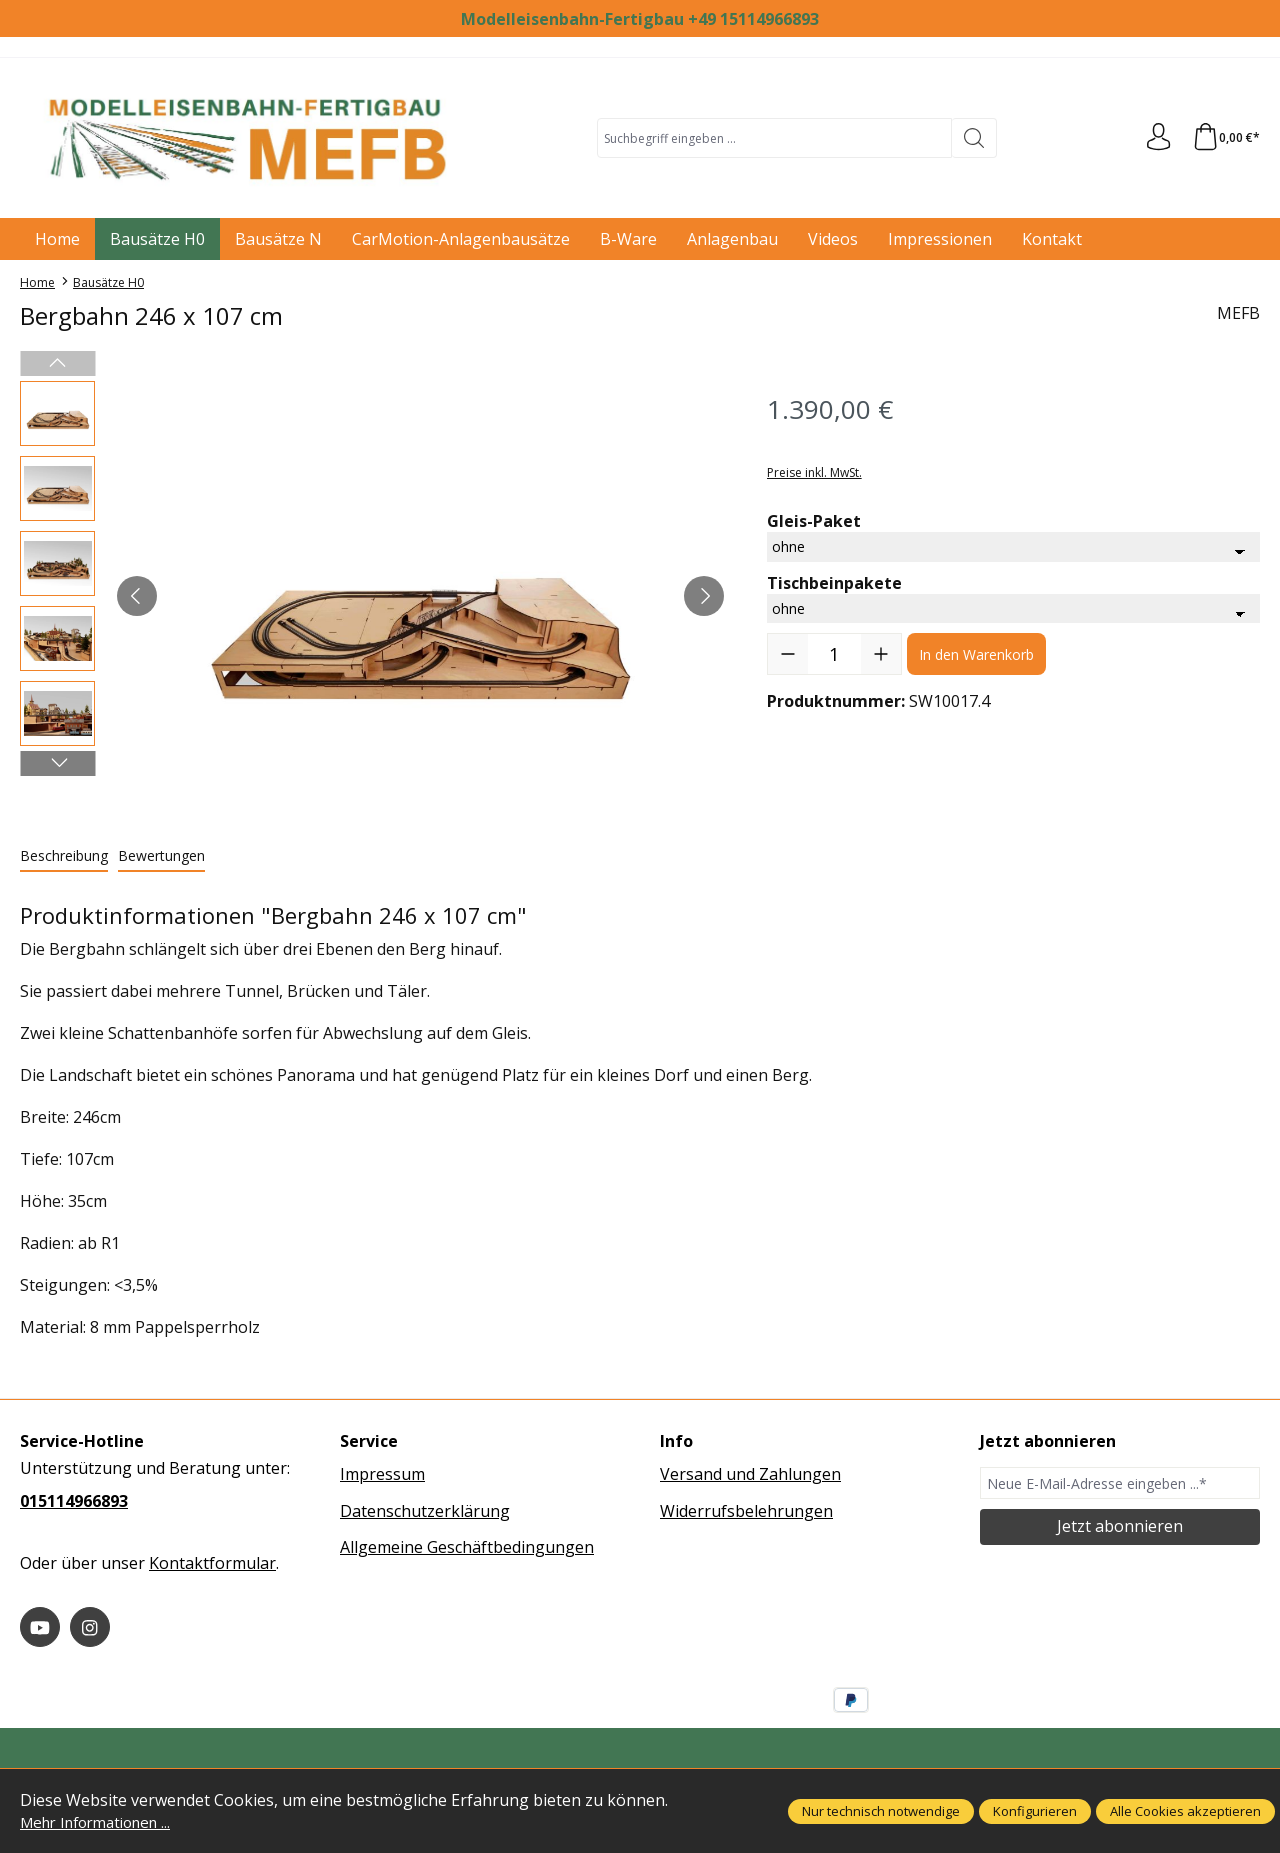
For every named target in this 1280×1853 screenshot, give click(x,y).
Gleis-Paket (814, 521)
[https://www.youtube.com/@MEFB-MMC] (40, 1627)
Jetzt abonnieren (1120, 1526)
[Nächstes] (704, 596)
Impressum (382, 1474)
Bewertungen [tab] (161, 855)
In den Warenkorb (976, 654)
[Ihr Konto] (1154, 138)
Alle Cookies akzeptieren (1185, 1811)
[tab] (64, 856)
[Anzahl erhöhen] (881, 654)
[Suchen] (972, 138)
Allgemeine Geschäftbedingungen (467, 1547)
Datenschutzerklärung (425, 1511)
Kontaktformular (212, 1563)
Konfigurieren (1035, 1811)
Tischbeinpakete (834, 583)
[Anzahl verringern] (788, 654)
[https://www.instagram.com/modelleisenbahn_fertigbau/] (90, 1627)
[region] (373, 596)
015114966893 (74, 1501)
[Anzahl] (834, 654)
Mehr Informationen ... (104, 1822)
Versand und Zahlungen (750, 1474)
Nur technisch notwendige (881, 1811)
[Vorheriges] (137, 596)
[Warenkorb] (1224, 138)
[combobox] (772, 138)
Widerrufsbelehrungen (746, 1511)
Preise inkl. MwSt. (814, 472)
